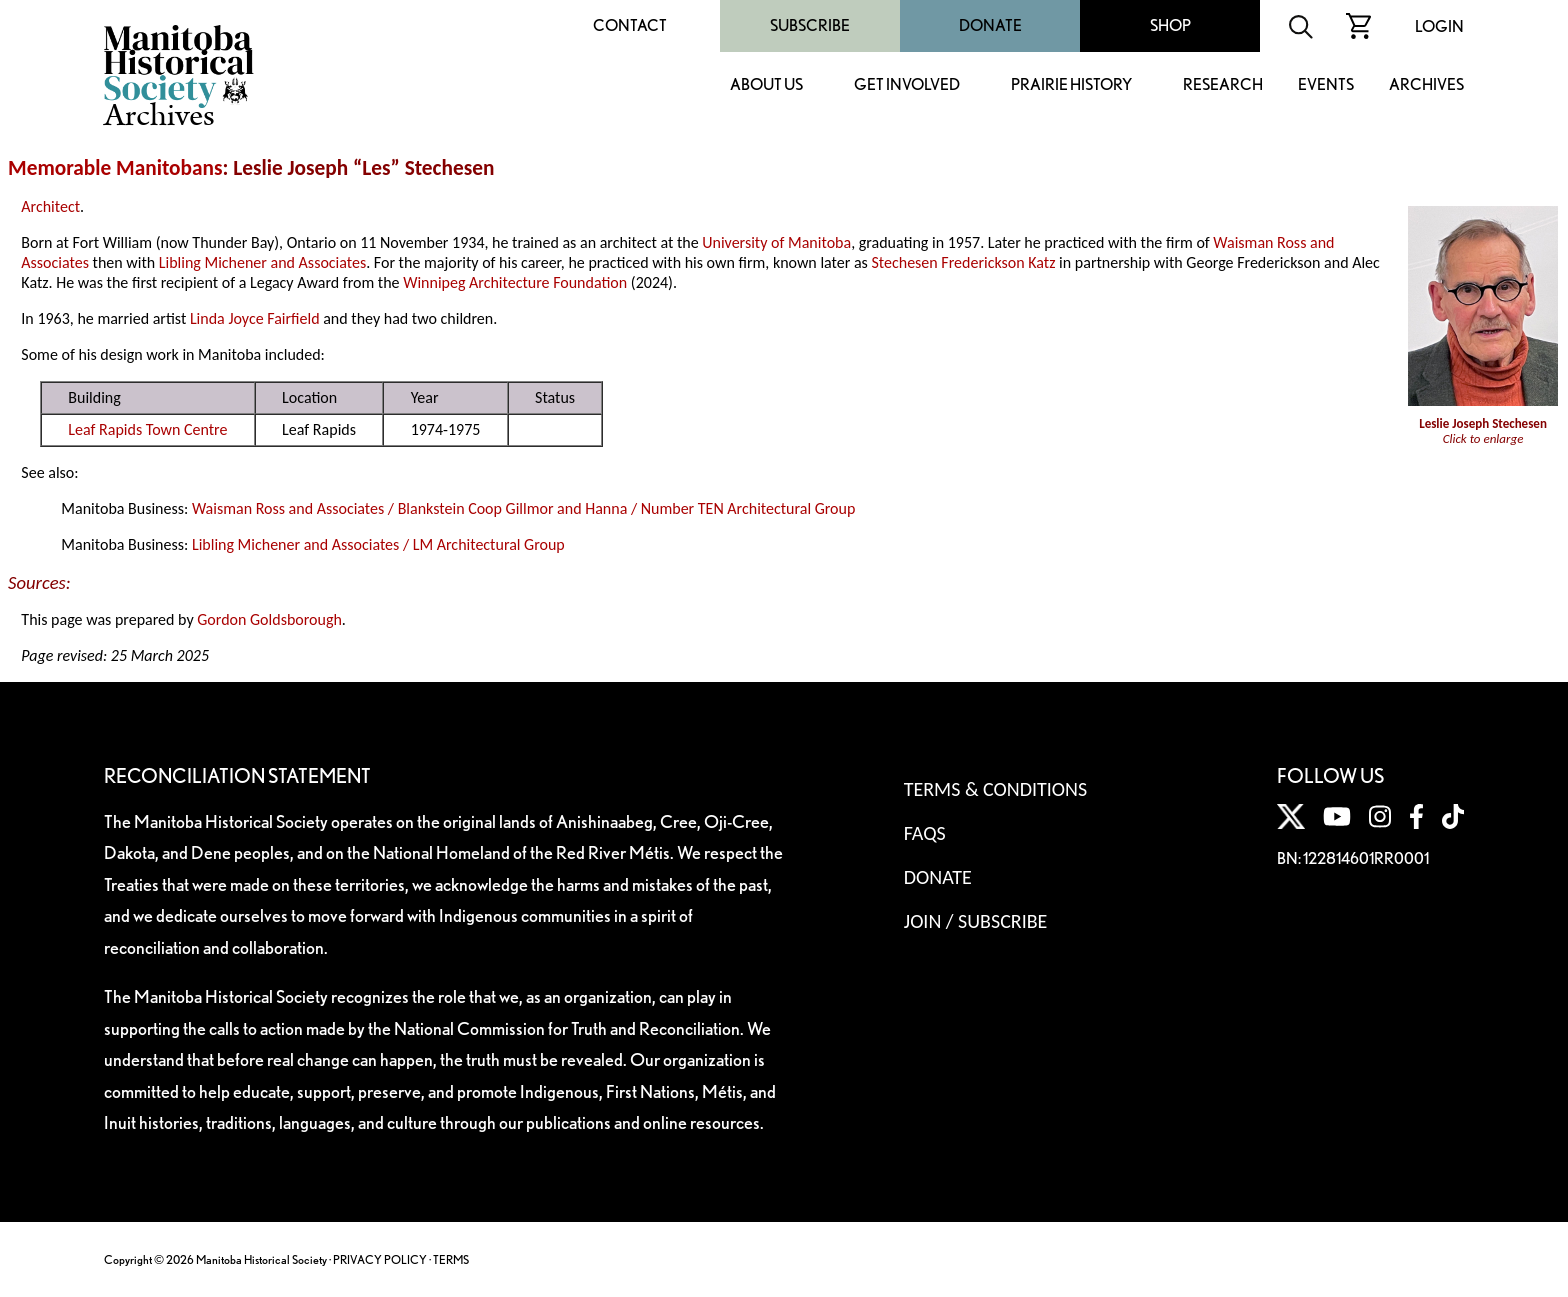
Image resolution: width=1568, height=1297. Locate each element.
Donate (990, 25)
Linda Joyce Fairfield (255, 318)
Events (1326, 85)
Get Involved (907, 85)
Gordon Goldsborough (269, 619)
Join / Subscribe (976, 921)
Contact (630, 25)
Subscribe (810, 25)
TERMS (451, 1259)
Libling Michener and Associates (262, 262)
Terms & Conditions (995, 789)
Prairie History (1071, 85)
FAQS (925, 833)
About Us (766, 85)
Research (1223, 85)
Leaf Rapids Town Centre (147, 429)
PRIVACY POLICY (380, 1259)
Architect (50, 206)
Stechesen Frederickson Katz (963, 262)
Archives (1426, 85)
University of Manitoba (776, 242)
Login (1439, 26)
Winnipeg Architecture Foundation (515, 282)
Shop (1170, 25)
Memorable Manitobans (115, 168)
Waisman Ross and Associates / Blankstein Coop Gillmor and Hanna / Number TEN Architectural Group (523, 508)
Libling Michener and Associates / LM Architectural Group (378, 544)
